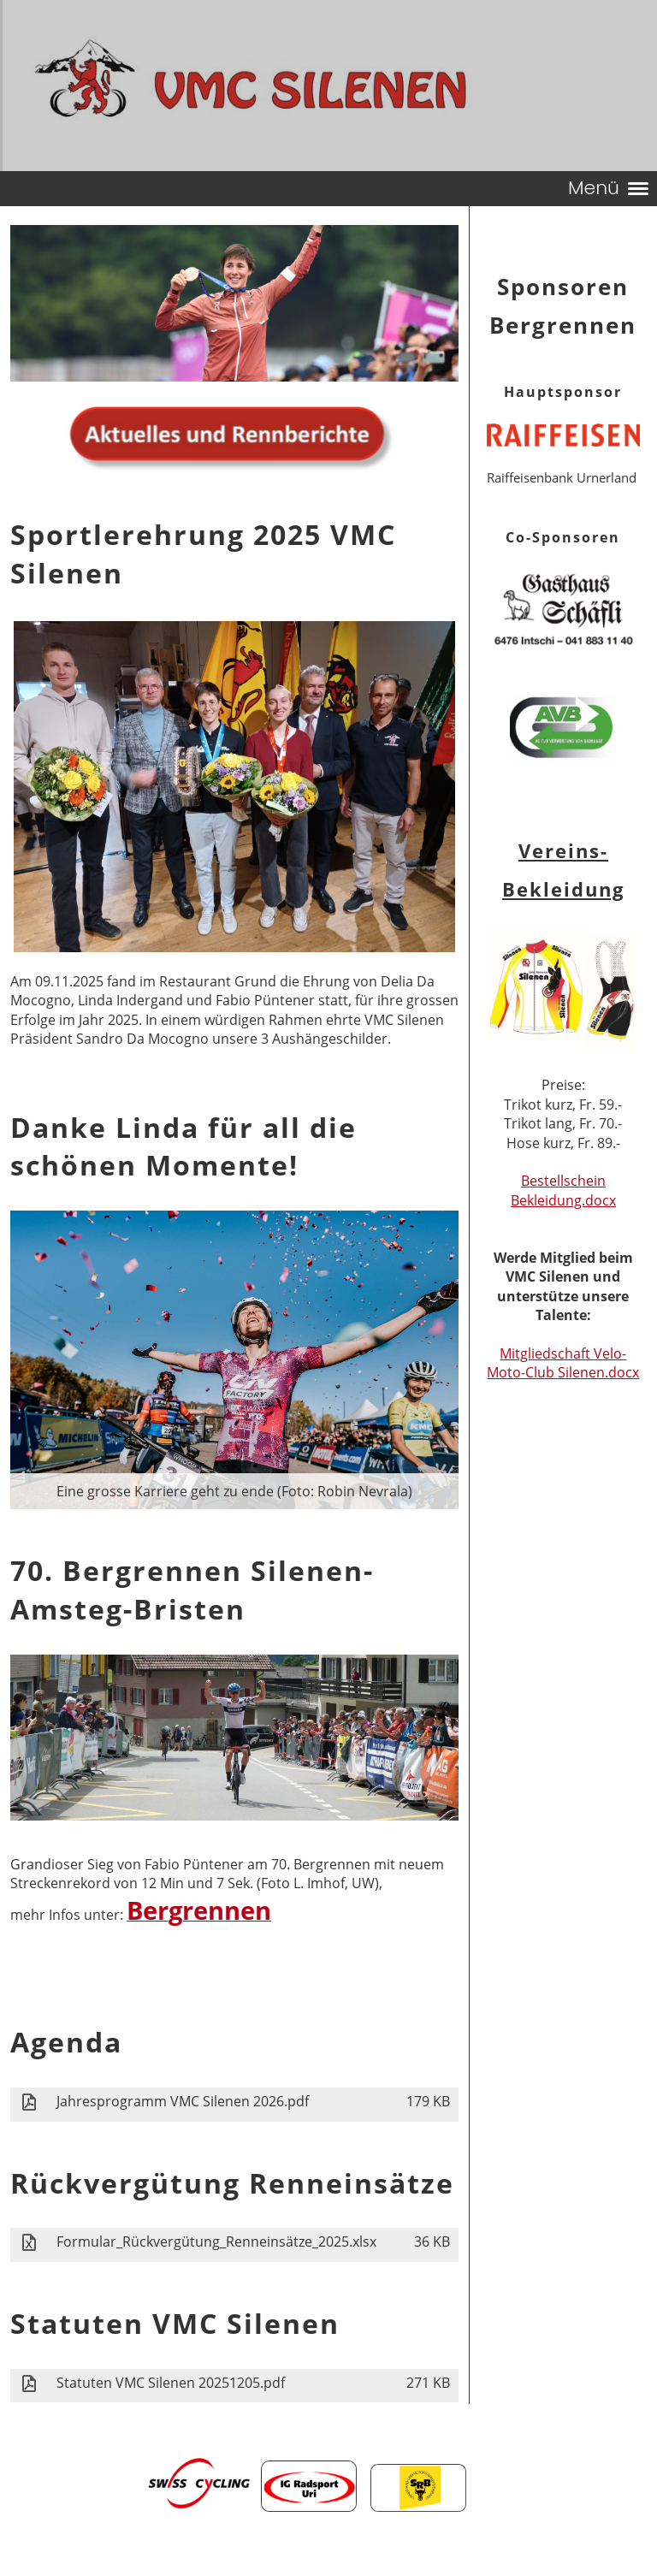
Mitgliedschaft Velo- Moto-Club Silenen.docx (563, 1363)
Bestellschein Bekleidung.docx (563, 1190)
